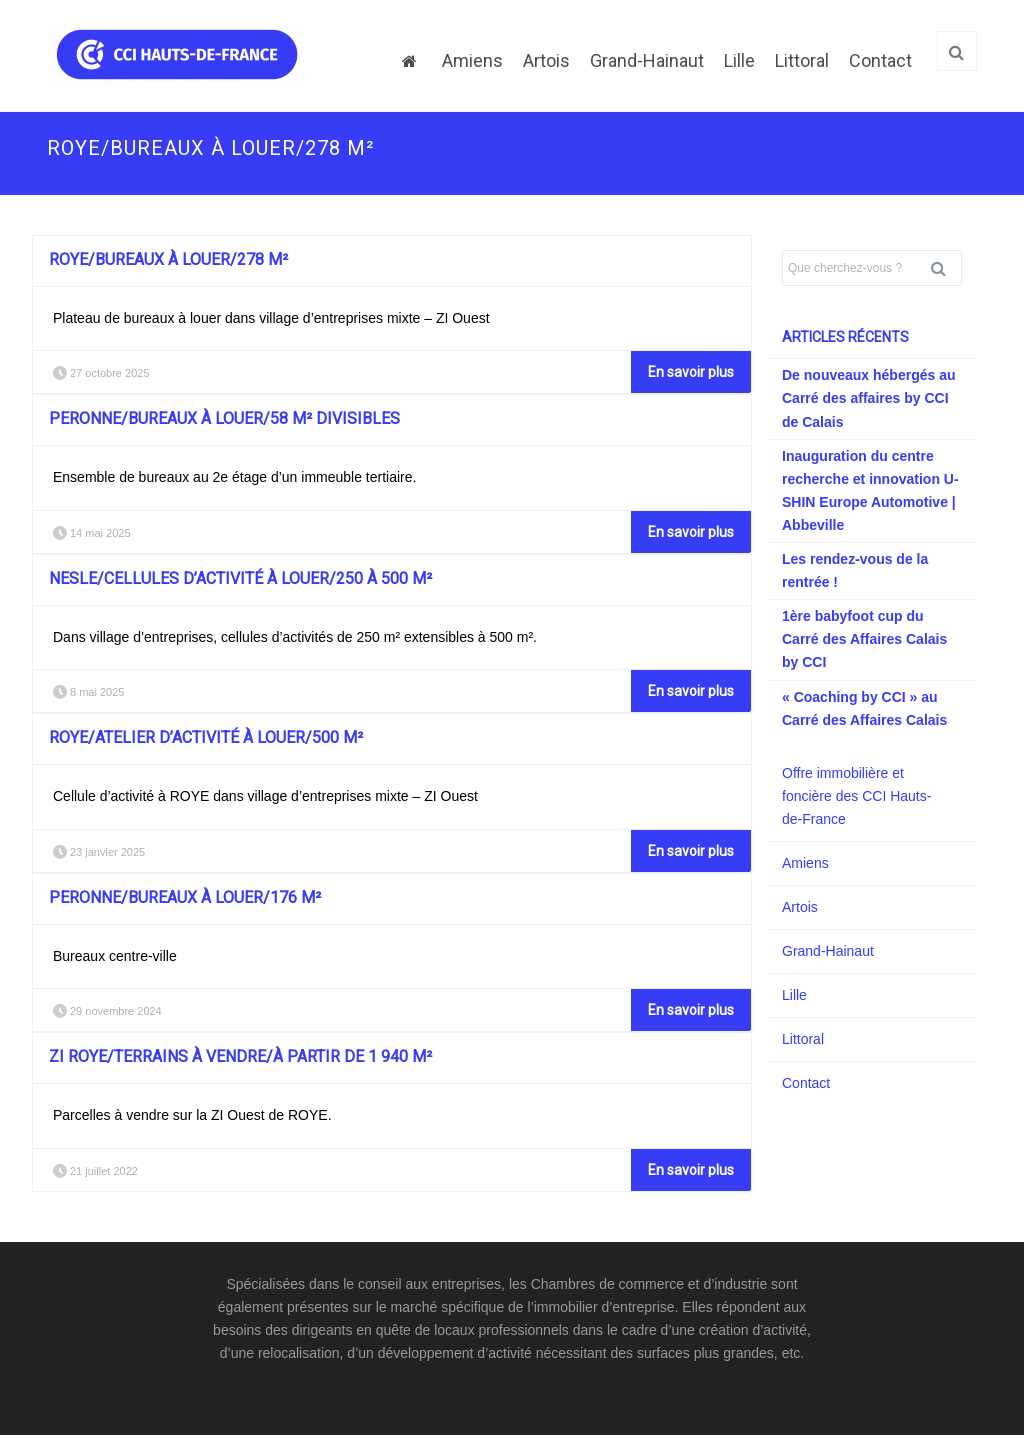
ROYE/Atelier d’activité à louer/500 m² (206, 737)
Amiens (472, 60)
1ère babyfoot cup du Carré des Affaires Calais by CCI (864, 639)
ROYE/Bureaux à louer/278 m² (168, 259)
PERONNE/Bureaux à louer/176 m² (185, 897)
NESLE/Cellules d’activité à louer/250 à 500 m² (240, 578)
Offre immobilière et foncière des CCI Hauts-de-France (856, 796)
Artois (546, 60)
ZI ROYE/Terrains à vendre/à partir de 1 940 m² (240, 1056)
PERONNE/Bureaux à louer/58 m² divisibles (224, 418)
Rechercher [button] (946, 268)
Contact (880, 60)
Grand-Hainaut (647, 60)
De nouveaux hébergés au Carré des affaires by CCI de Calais (869, 398)
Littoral (802, 60)
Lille (739, 60)
